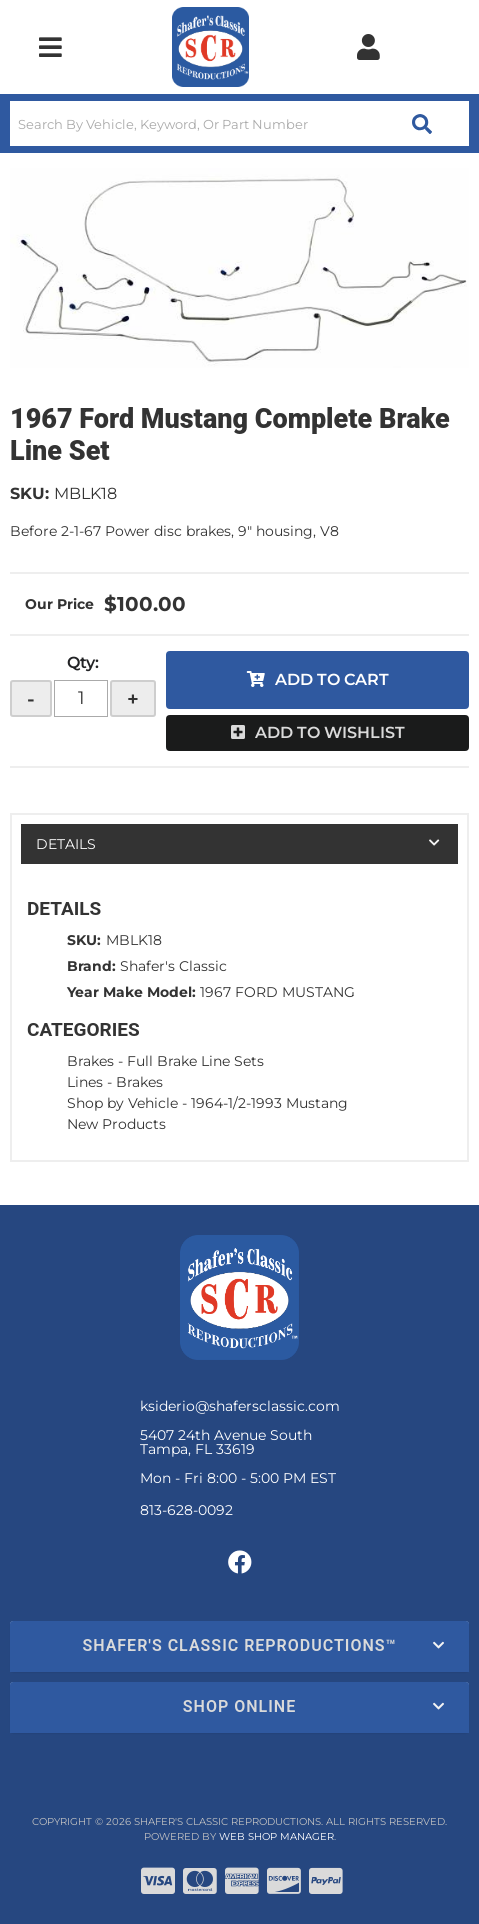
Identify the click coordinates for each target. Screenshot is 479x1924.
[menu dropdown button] (50, 47)
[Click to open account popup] (368, 47)
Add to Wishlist (330, 732)
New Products (116, 1124)
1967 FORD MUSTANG (277, 992)
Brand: (91, 966)
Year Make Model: (131, 992)
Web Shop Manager (276, 1836)
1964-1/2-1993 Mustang (269, 1103)
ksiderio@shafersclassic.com (240, 1406)
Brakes (90, 1061)
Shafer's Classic (173, 966)
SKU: (29, 493)
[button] (239, 123)
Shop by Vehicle (122, 1103)
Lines (85, 1082)
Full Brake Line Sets (195, 1061)
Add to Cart (332, 679)
